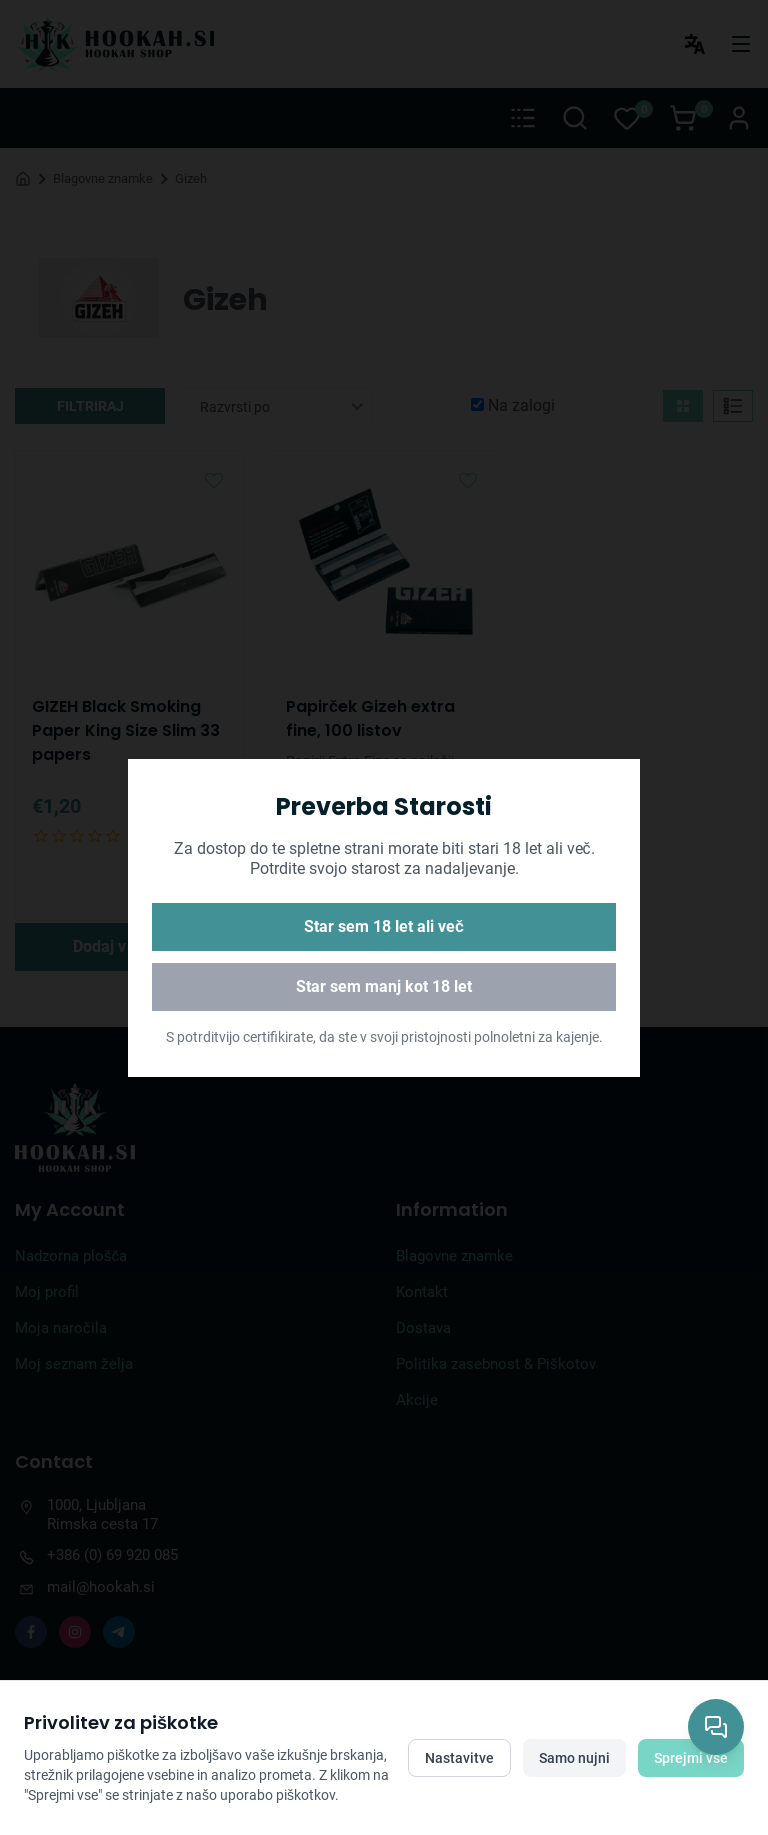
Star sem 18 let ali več (384, 926)
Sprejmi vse (691, 1758)
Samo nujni (574, 1758)
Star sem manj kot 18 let (384, 986)
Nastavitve (459, 1758)
